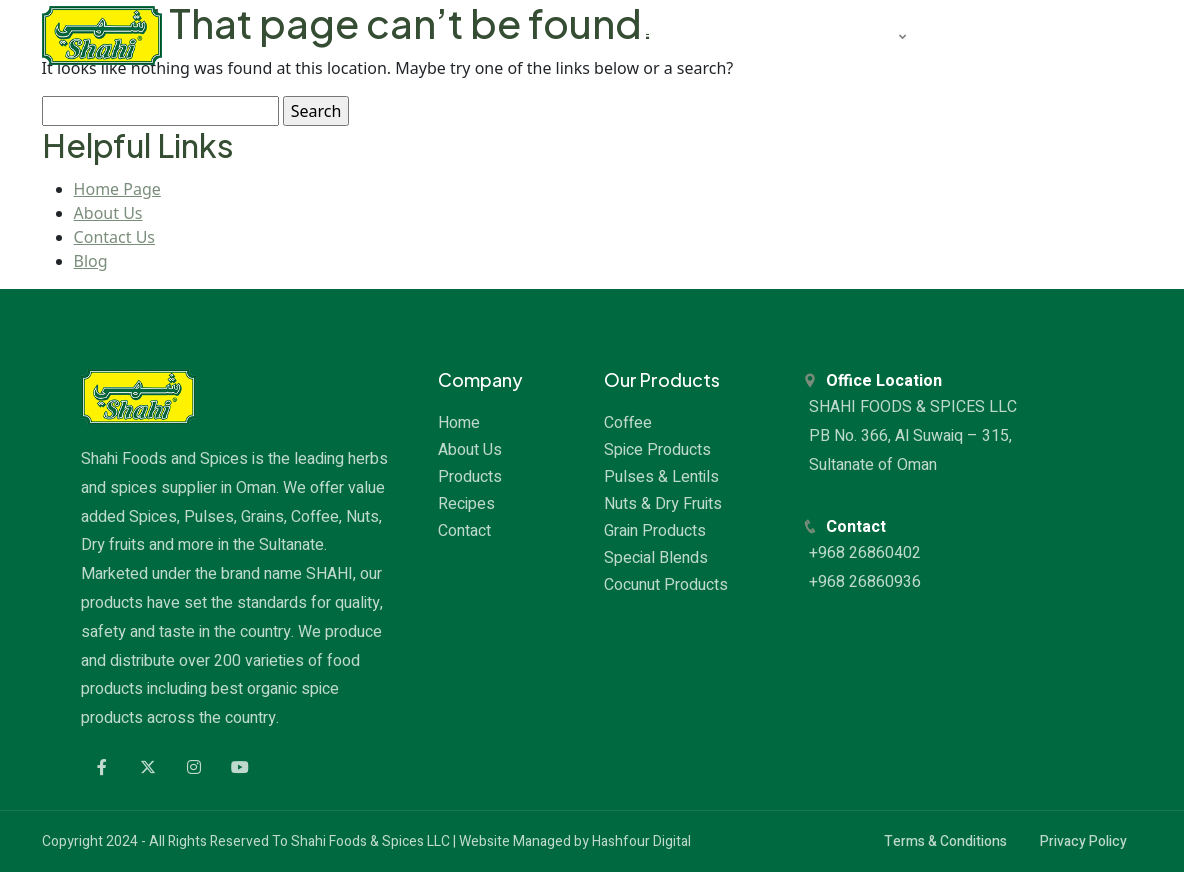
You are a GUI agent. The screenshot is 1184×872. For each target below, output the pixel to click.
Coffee (628, 423)
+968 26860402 (867, 553)
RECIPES (967, 35)
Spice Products (657, 450)
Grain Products (655, 531)
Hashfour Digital (641, 841)
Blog (91, 261)
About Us (108, 213)
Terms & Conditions (945, 841)
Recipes (466, 504)
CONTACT (1070, 35)
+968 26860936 (867, 582)
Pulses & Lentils (661, 477)
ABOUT (749, 35)
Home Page (117, 189)
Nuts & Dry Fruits (663, 504)
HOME (664, 35)
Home (459, 423)
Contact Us (114, 237)
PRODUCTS (851, 35)
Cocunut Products (666, 585)
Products (470, 477)
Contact (464, 531)
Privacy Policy (1083, 841)
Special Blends (656, 558)
